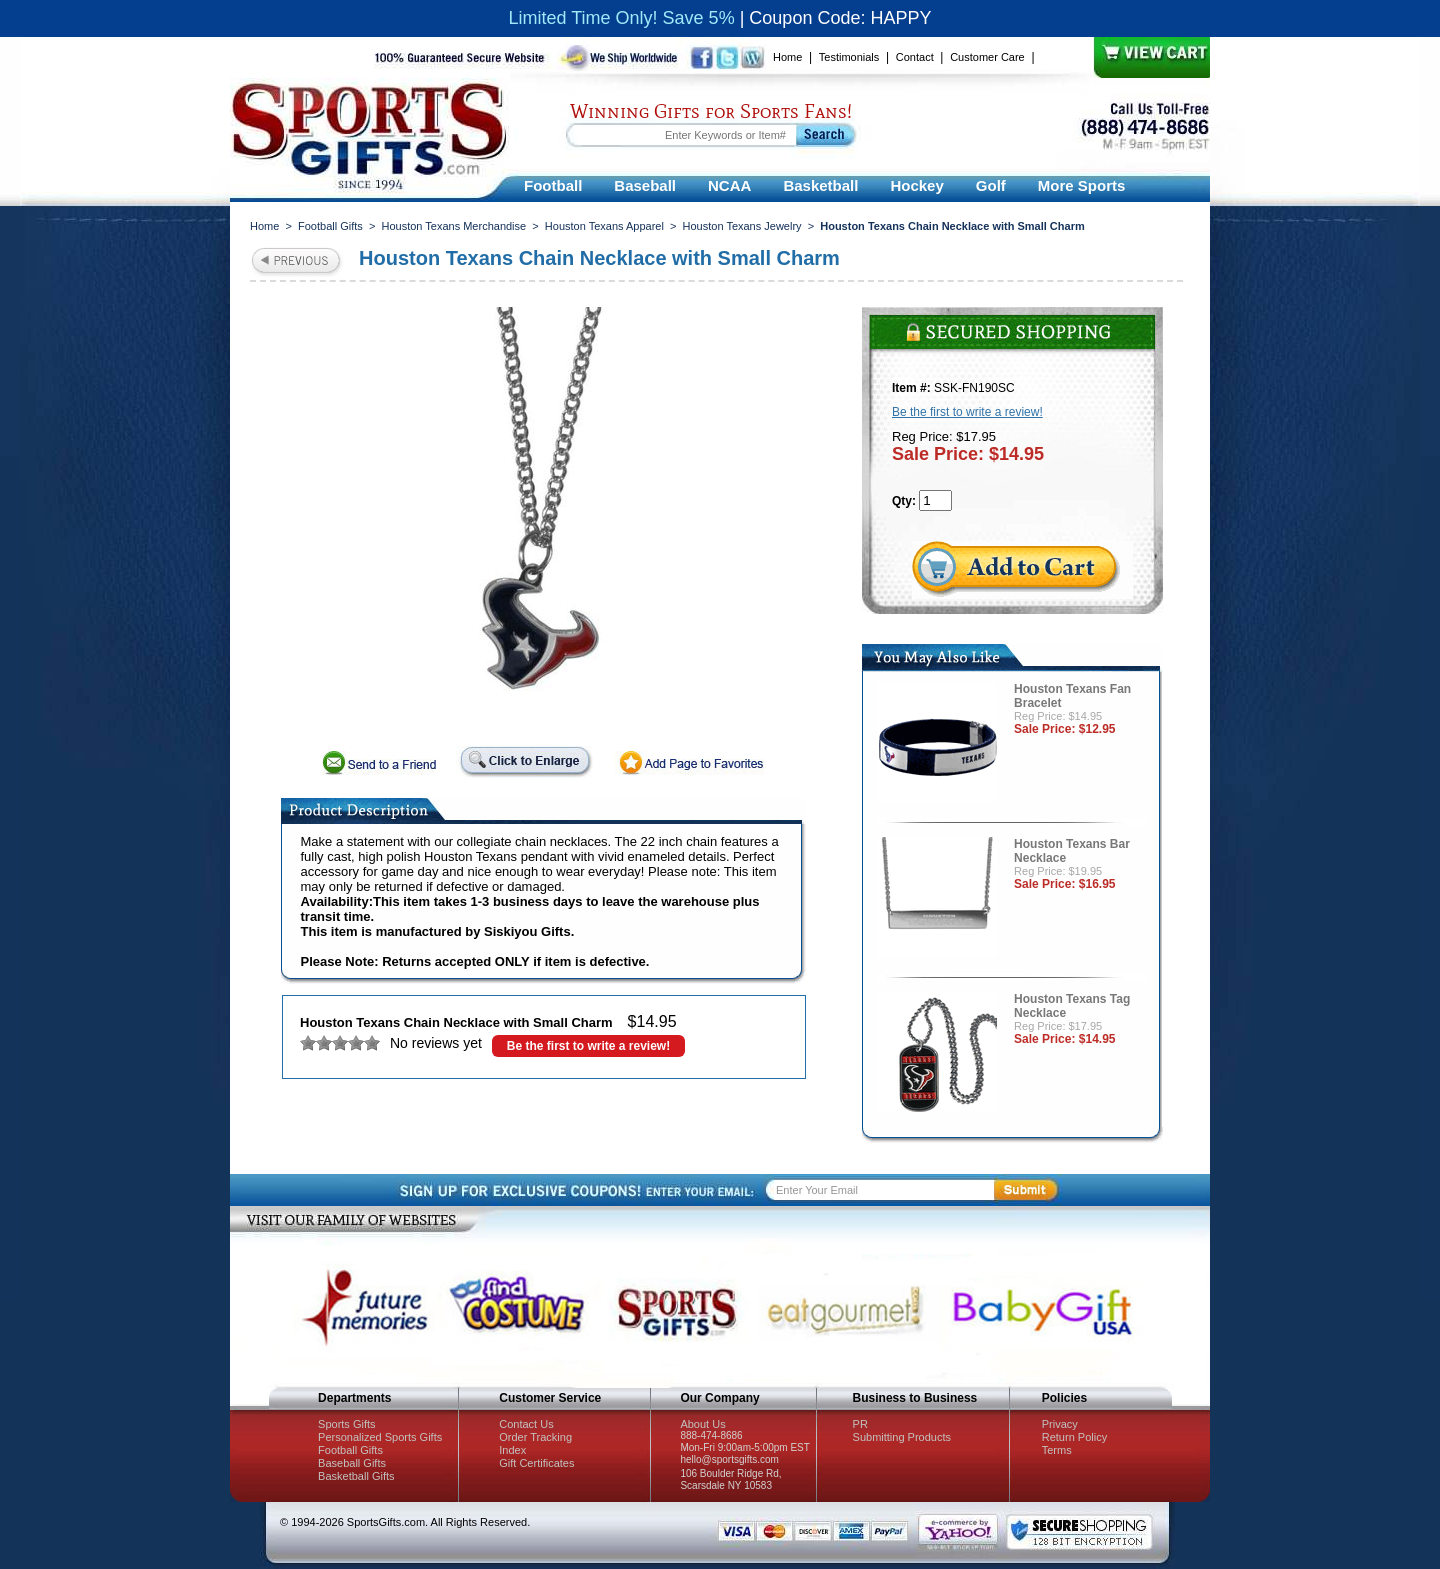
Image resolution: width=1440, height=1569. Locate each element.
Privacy (1060, 1424)
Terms (1057, 1450)
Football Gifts (330, 226)
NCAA (729, 185)
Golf (991, 185)
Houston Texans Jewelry (742, 226)
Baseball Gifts (352, 1463)
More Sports (1082, 185)
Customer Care (987, 57)
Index (512, 1450)
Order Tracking (535, 1437)
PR (860, 1424)
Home (787, 57)
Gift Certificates (536, 1463)
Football (553, 185)
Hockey (916, 185)
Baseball (645, 185)
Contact (915, 57)
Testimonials (849, 57)
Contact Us (526, 1424)
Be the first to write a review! (588, 1046)
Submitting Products (902, 1437)
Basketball (820, 185)
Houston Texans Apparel (604, 226)
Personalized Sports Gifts (380, 1437)
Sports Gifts (346, 1424)
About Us (702, 1424)
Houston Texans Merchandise (453, 226)
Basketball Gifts (356, 1476)
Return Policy (1074, 1437)
